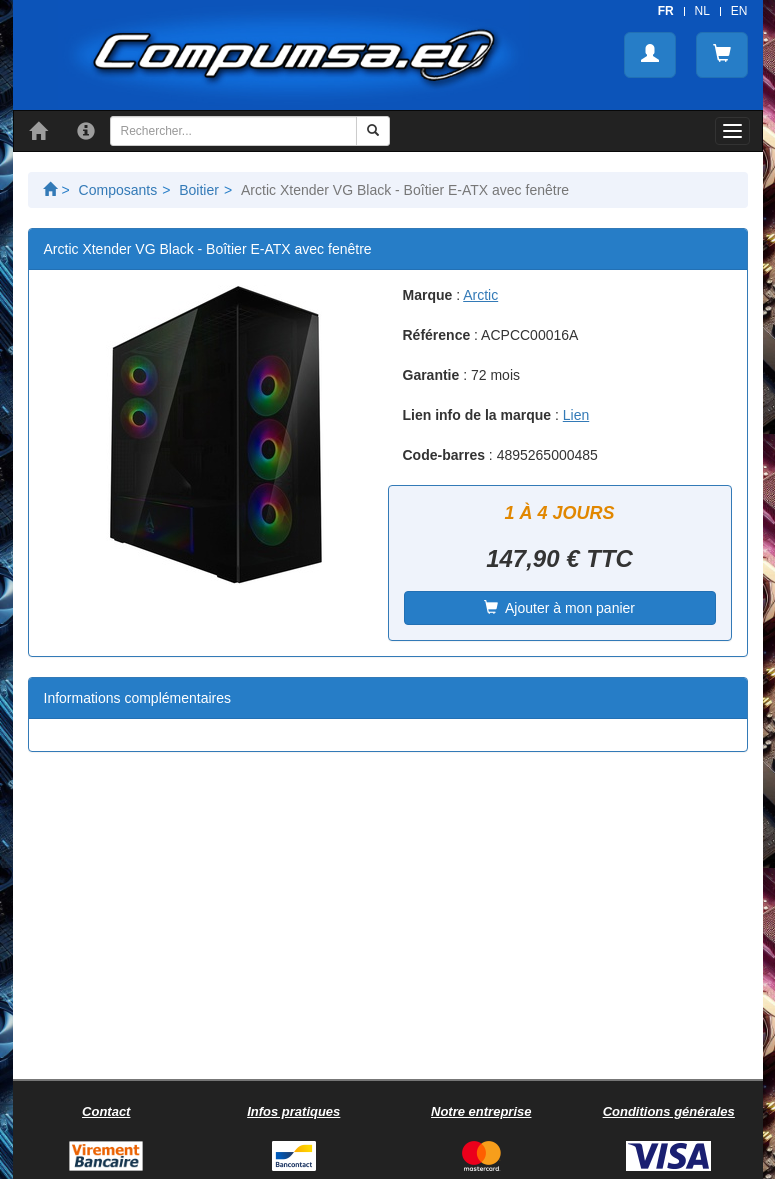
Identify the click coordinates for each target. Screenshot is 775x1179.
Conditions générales (669, 1111)
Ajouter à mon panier (559, 608)
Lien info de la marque (477, 415)
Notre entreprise (481, 1111)
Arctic (480, 295)
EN (739, 11)
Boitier (199, 190)
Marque (428, 295)
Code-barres (444, 455)
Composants (118, 190)
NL (702, 11)
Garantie (431, 375)
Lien (576, 415)
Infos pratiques (293, 1111)
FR (666, 11)
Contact (106, 1111)
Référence (437, 335)
